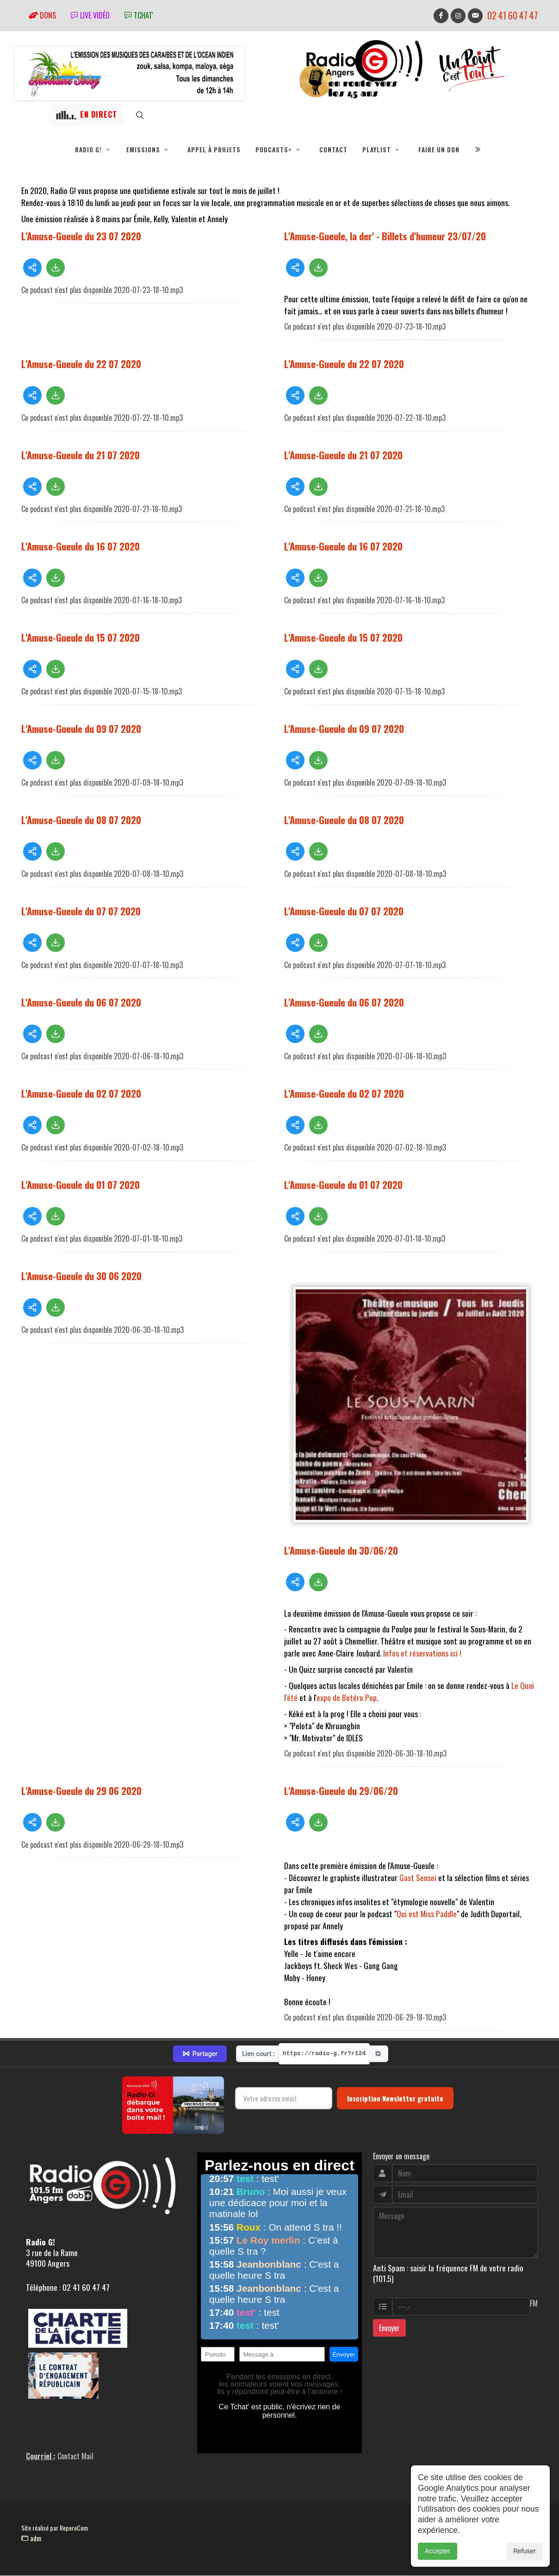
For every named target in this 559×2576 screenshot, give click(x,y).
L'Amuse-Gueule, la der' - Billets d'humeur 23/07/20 (385, 236)
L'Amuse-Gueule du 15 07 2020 (80, 638)
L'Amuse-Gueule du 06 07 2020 (81, 1002)
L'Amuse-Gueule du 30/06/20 (341, 1551)
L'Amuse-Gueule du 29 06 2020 (81, 1791)
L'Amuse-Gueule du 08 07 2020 (81, 820)
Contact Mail (75, 2456)
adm (31, 2538)
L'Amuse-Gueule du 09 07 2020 (81, 729)
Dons (42, 15)
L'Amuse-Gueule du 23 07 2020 (81, 236)
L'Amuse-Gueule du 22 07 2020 (81, 364)
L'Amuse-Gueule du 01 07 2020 (80, 1185)
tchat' (138, 15)
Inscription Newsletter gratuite (395, 2099)
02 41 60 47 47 (512, 15)
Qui (402, 1914)
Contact (333, 149)
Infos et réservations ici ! (422, 1653)
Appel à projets (214, 149)
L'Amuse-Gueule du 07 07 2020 (81, 911)
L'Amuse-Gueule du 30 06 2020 (81, 1276)
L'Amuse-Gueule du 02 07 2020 (81, 1094)
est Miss (432, 1914)
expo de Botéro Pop (347, 1698)
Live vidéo (90, 15)
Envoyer (389, 2328)
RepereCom (74, 2528)
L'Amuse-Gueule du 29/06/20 (341, 1791)
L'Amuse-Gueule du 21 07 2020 (80, 455)
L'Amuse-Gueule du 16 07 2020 (80, 546)
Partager (199, 2054)
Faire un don (439, 149)
